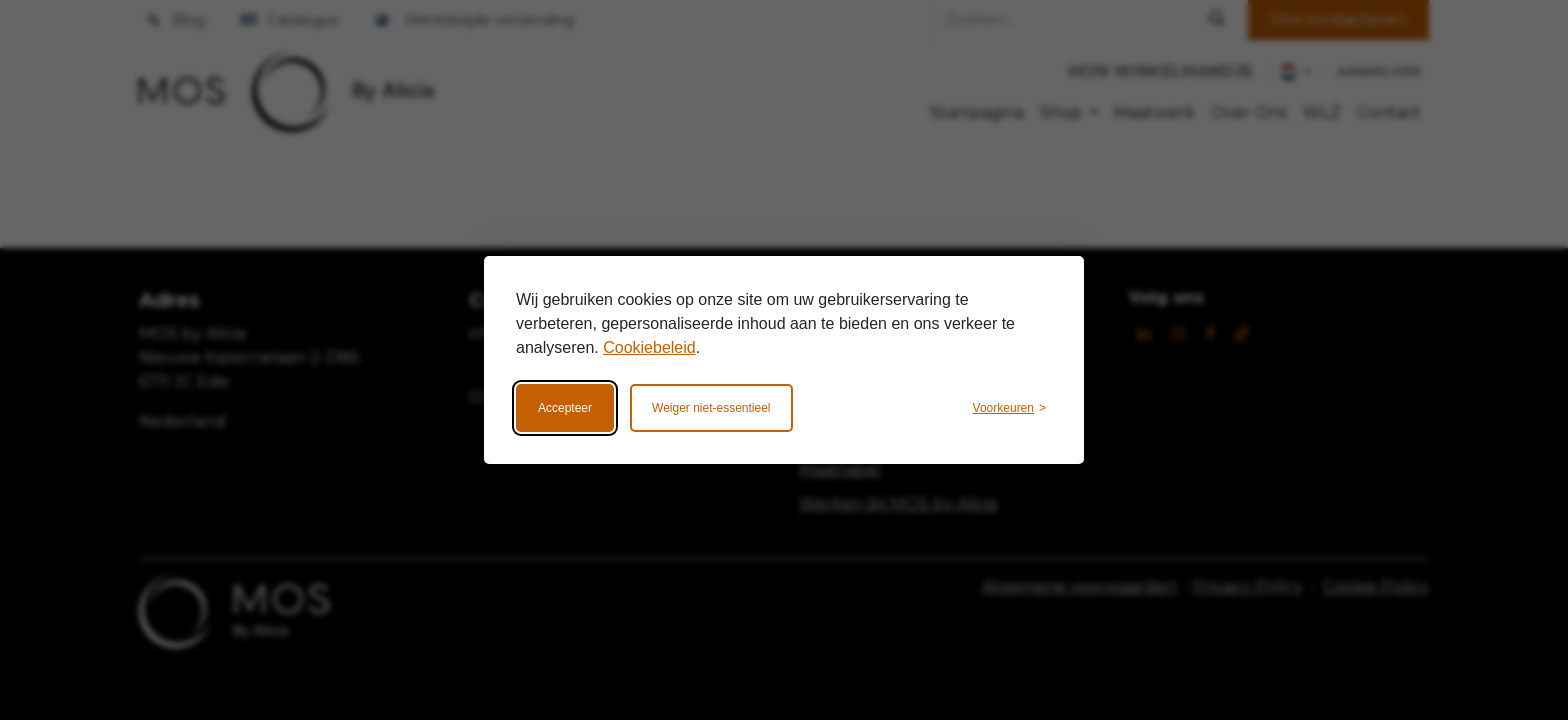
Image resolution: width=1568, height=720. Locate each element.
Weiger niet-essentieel (711, 408)
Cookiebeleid (649, 347)
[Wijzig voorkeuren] (1009, 408)
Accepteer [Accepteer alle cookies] (565, 408)
